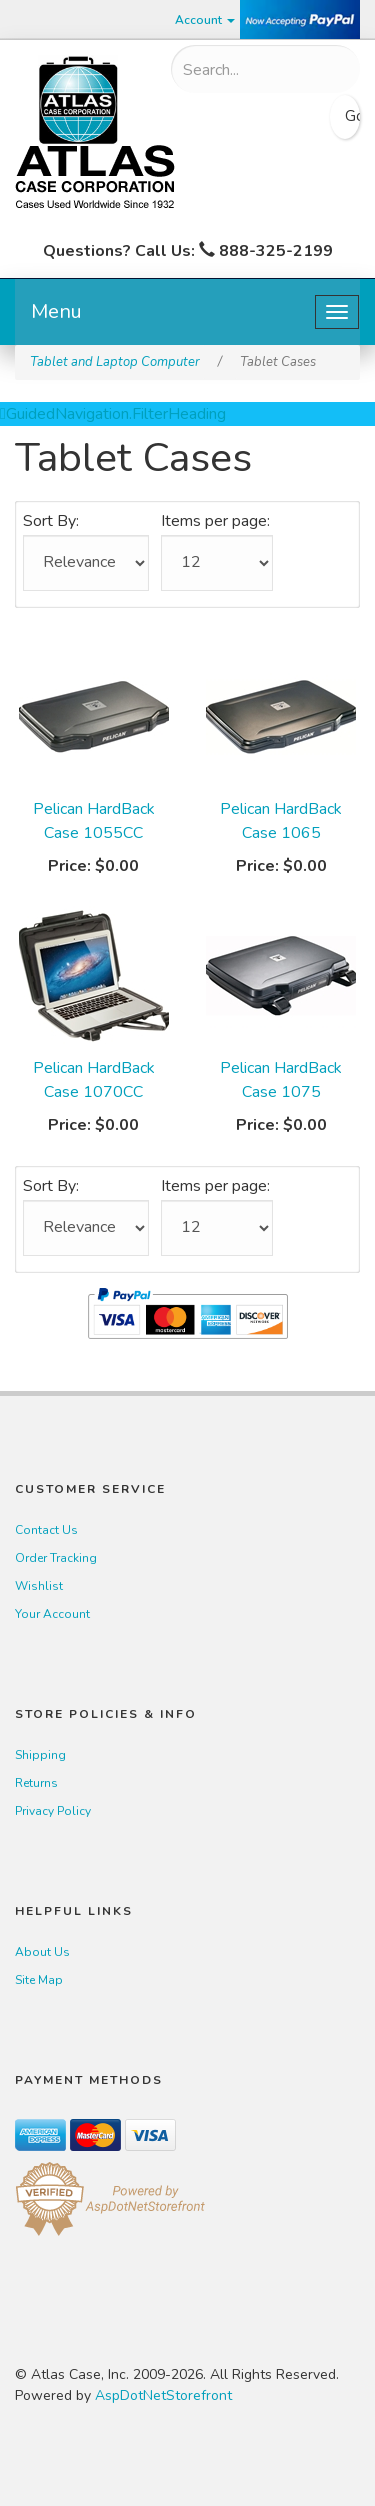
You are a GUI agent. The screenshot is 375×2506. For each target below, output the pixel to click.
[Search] (251, 70)
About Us (42, 1952)
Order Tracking (56, 1558)
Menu (56, 311)
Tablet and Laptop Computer (115, 362)
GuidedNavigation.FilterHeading (113, 414)
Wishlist (39, 1586)
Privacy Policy (53, 1811)
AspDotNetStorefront (163, 2395)
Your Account (52, 1614)
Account (205, 20)
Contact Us (46, 1530)
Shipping (40, 1755)
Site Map (39, 1980)
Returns (36, 1783)
